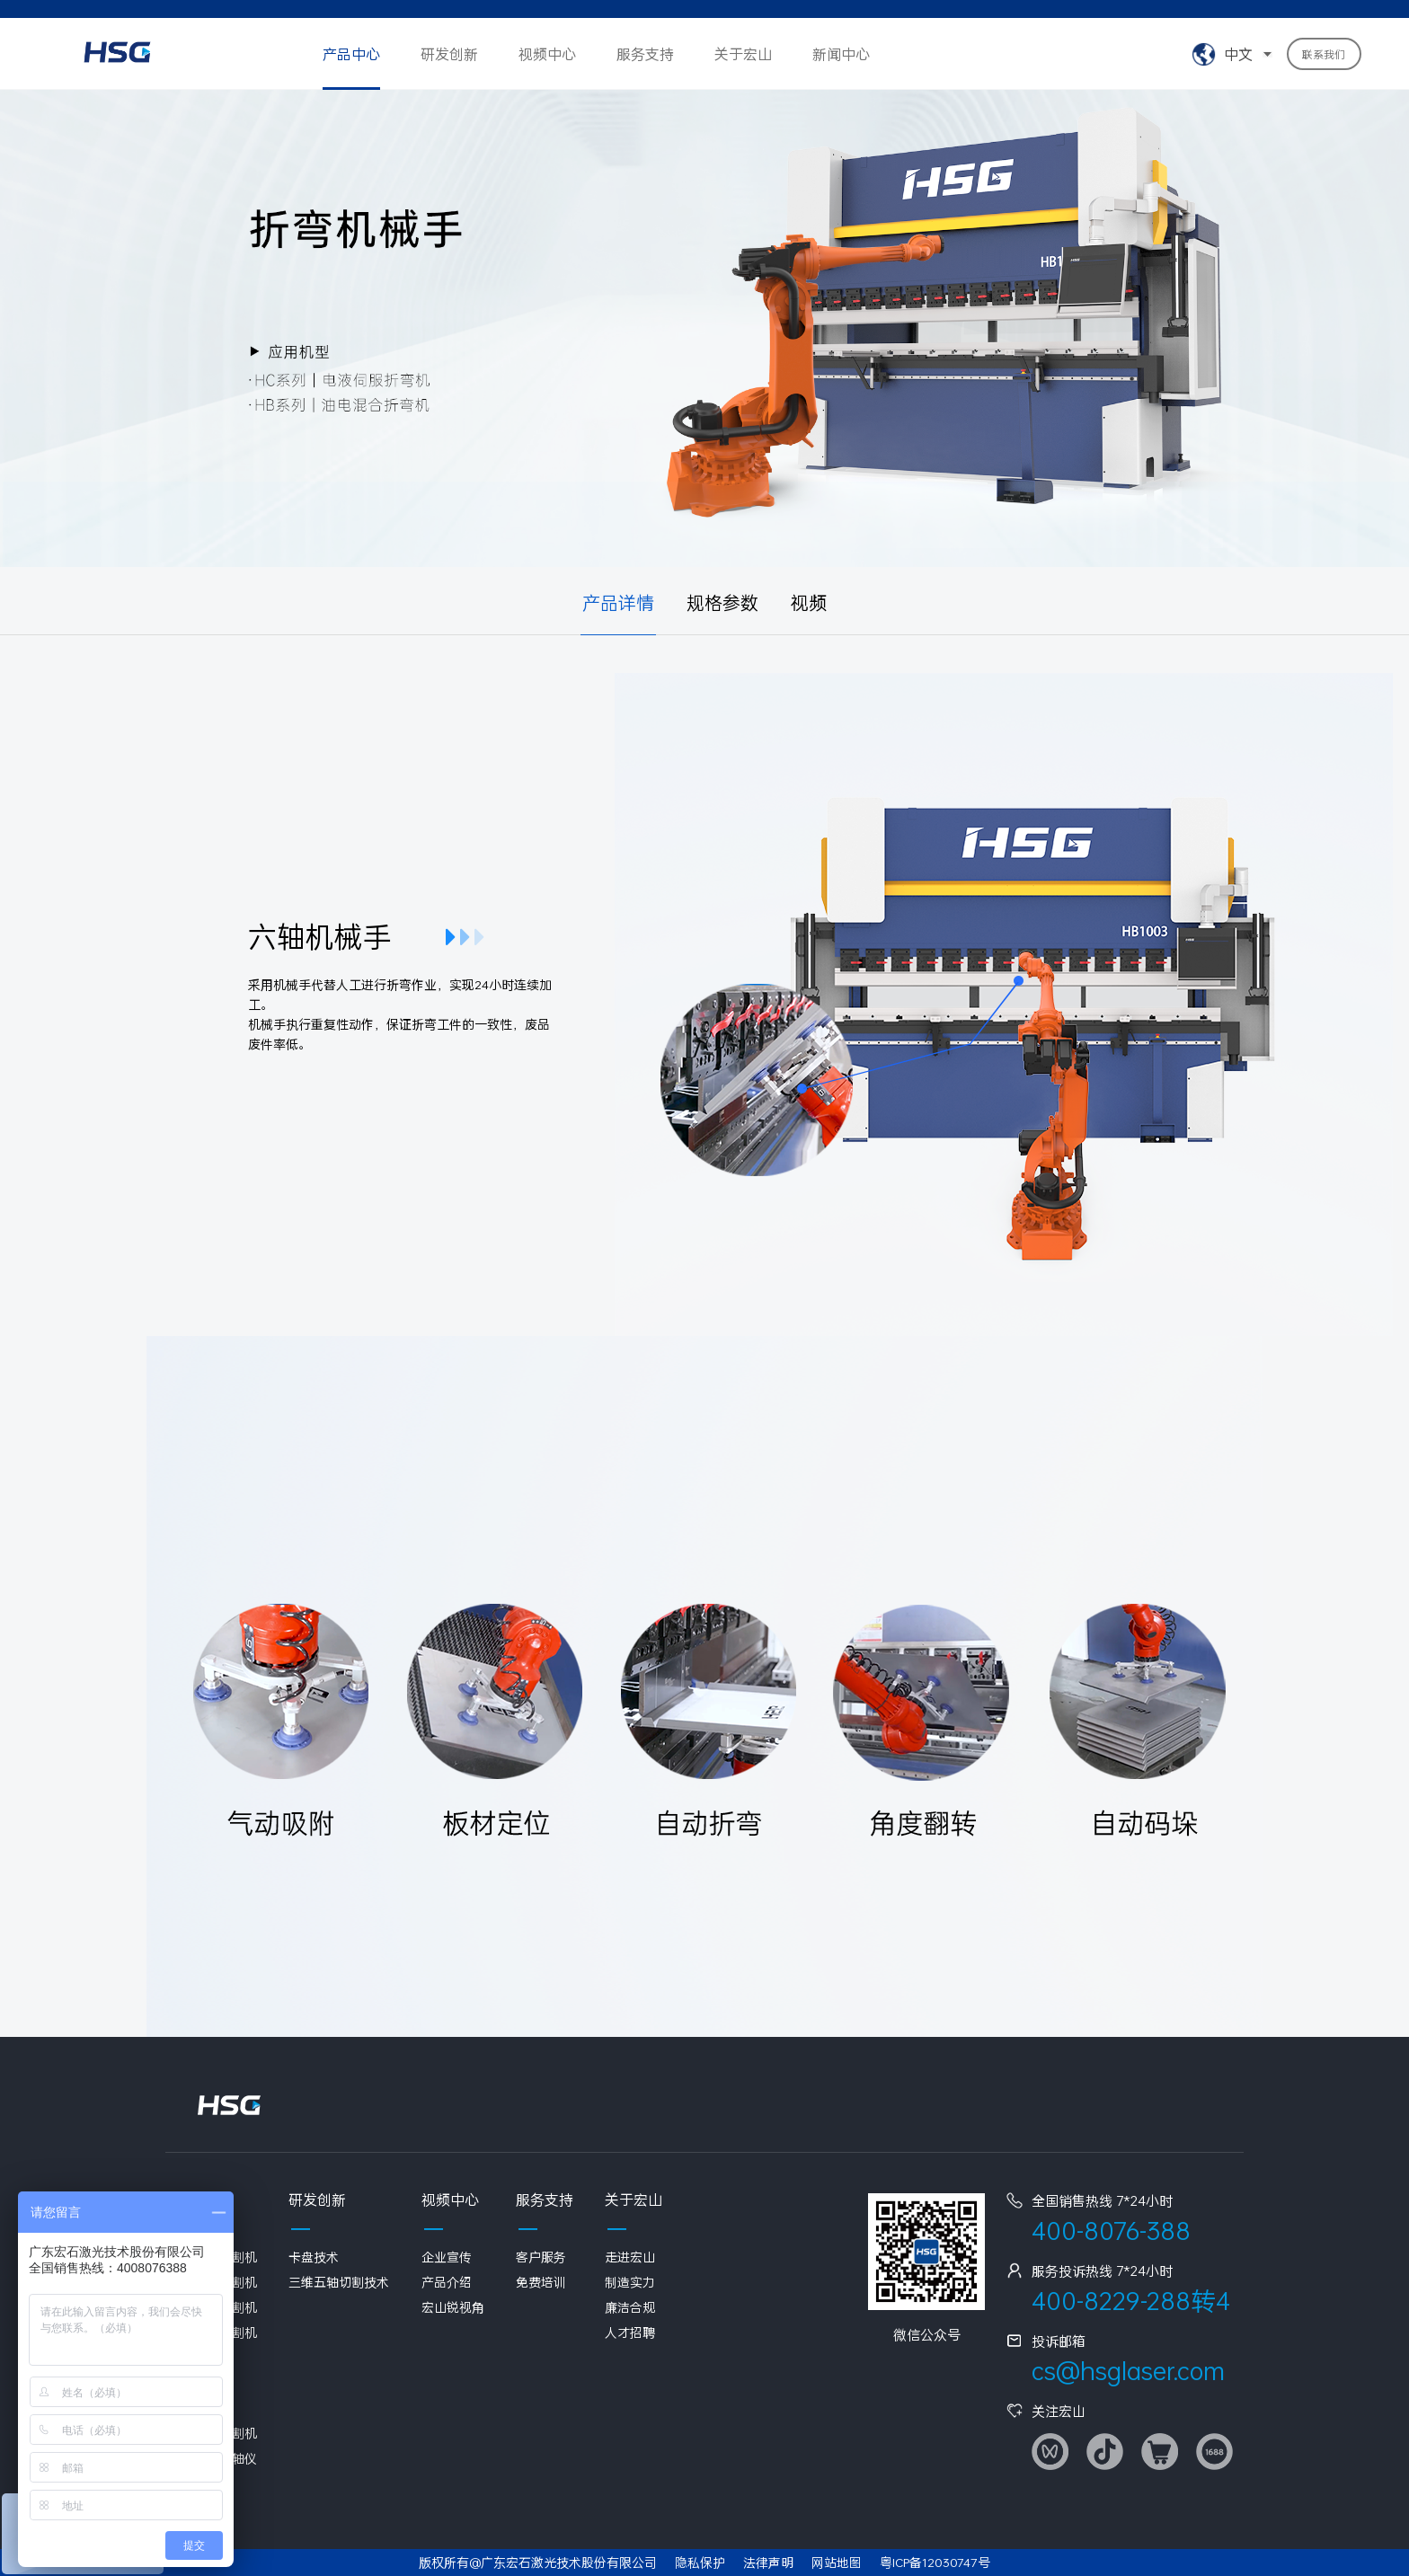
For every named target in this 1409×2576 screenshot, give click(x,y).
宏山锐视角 (452, 2306)
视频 (809, 602)
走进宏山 (630, 2256)
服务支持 (645, 53)
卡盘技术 (313, 2256)
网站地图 (836, 2562)
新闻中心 (841, 53)
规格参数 (722, 602)
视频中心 (547, 53)
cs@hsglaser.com (1128, 2371)
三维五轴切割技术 (338, 2281)
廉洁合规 (630, 2306)
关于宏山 (743, 53)
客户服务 (541, 2256)
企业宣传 (446, 2256)
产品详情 (618, 602)
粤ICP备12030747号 (935, 2562)
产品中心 (351, 53)
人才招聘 (630, 2332)
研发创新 (449, 53)
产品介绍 (446, 2281)
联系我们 (1323, 54)
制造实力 (630, 2281)
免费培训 (541, 2281)
